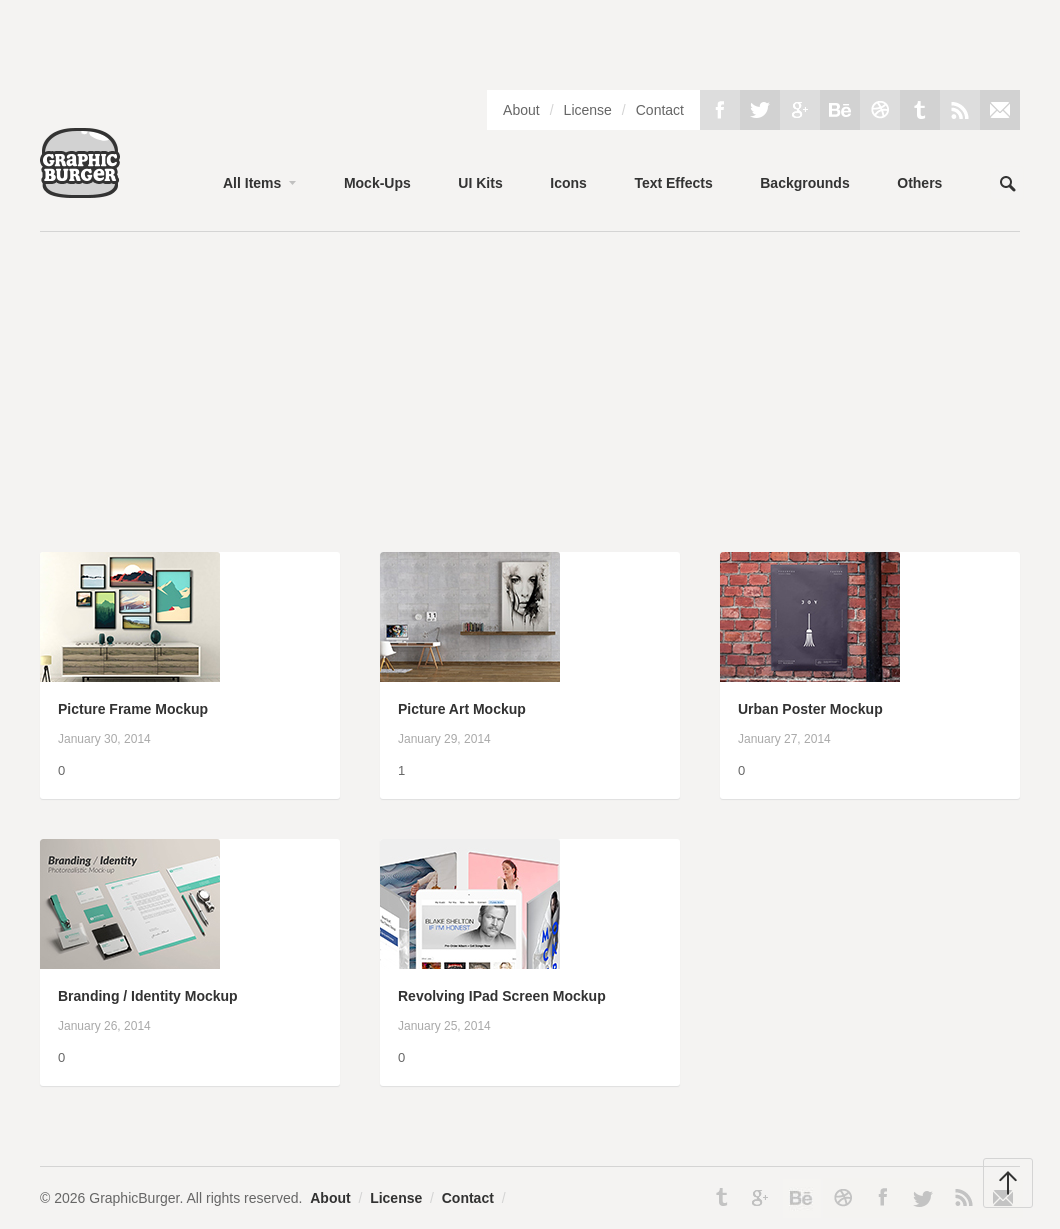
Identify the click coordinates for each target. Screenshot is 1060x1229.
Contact (660, 110)
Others (919, 183)
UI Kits (480, 183)
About (521, 110)
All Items (252, 183)
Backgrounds (804, 183)
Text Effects (673, 183)
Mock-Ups (377, 183)
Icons (568, 183)
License (588, 110)
